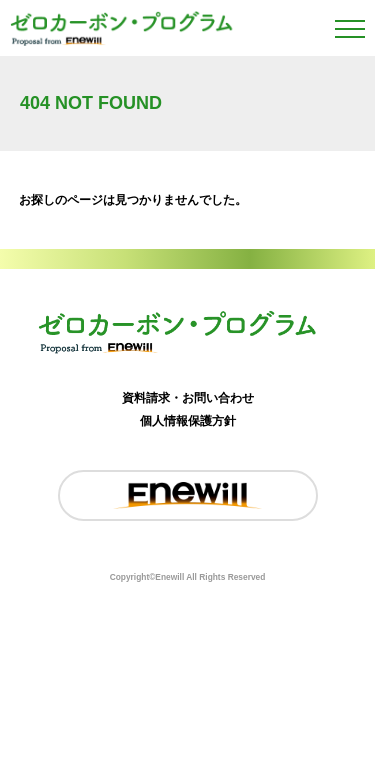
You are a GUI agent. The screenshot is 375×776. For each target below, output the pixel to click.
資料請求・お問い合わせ (188, 398)
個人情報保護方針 (188, 421)
